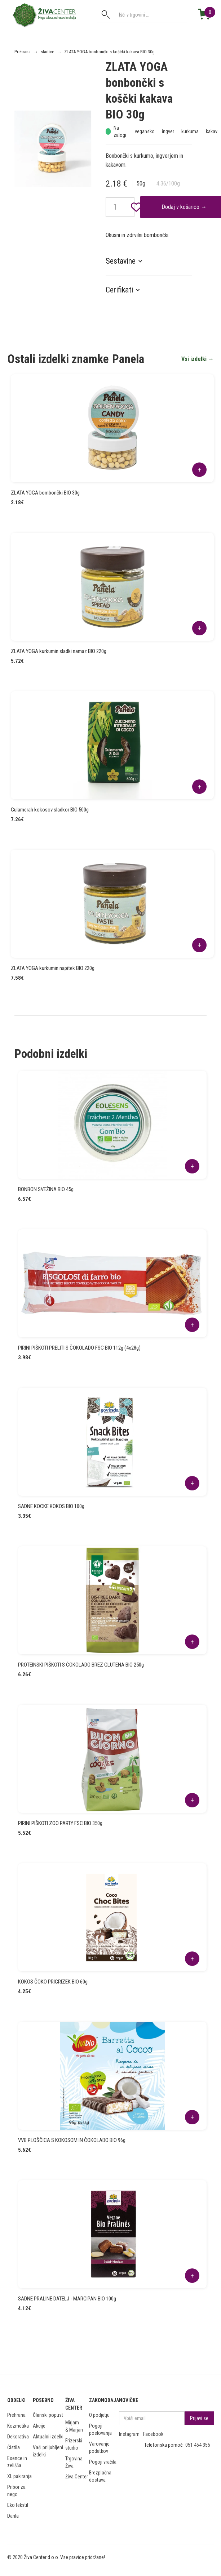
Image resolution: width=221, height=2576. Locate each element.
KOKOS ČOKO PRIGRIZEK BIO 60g (53, 1981)
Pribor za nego (16, 2490)
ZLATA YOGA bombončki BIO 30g (45, 492)
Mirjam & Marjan (74, 2426)
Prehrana (22, 51)
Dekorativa (18, 2436)
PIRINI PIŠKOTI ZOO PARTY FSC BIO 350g (60, 1823)
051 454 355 (197, 2445)
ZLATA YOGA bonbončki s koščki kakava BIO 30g (109, 51)
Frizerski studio (73, 2444)
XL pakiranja (19, 2476)
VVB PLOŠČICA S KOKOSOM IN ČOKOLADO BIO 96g (71, 2140)
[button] (128, 261)
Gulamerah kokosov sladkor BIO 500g (50, 809)
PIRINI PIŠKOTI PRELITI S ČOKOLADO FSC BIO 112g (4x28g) (79, 1348)
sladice (47, 51)
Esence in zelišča (17, 2461)
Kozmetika (18, 2426)
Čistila (13, 2447)
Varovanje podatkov (99, 2447)
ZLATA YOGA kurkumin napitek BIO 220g (52, 968)
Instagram (129, 2434)
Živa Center (76, 2476)
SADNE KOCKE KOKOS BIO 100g (51, 1506)
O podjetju (99, 2415)
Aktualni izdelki (48, 2436)
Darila (13, 2516)
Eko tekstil (17, 2505)
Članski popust (48, 2415)
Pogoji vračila (102, 2462)
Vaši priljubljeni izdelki (48, 2451)
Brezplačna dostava (100, 2476)
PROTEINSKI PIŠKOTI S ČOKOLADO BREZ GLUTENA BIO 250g (81, 1665)
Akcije (39, 2426)
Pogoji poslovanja (100, 2429)
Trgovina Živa (74, 2462)
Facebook (153, 2434)
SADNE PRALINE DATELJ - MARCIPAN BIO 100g (67, 2298)
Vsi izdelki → (197, 358)
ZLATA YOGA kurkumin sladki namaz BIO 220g (58, 651)
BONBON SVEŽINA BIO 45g (46, 1189)
